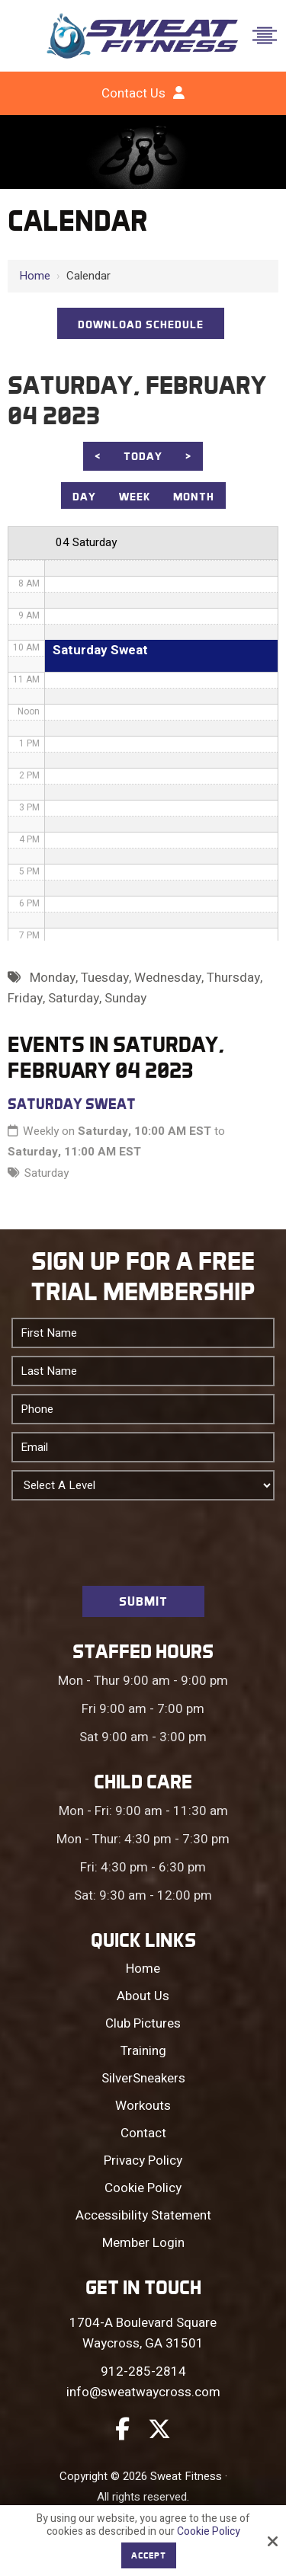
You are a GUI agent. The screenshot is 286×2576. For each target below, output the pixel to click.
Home (34, 275)
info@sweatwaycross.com (143, 2392)
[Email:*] (143, 1447)
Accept (148, 2555)
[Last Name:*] (143, 1371)
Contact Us (133, 93)
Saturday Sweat (72, 1104)
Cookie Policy (208, 2532)
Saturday (46, 1173)
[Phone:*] (143, 1409)
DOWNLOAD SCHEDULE (141, 324)
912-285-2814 (143, 2371)
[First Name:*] (143, 1333)
